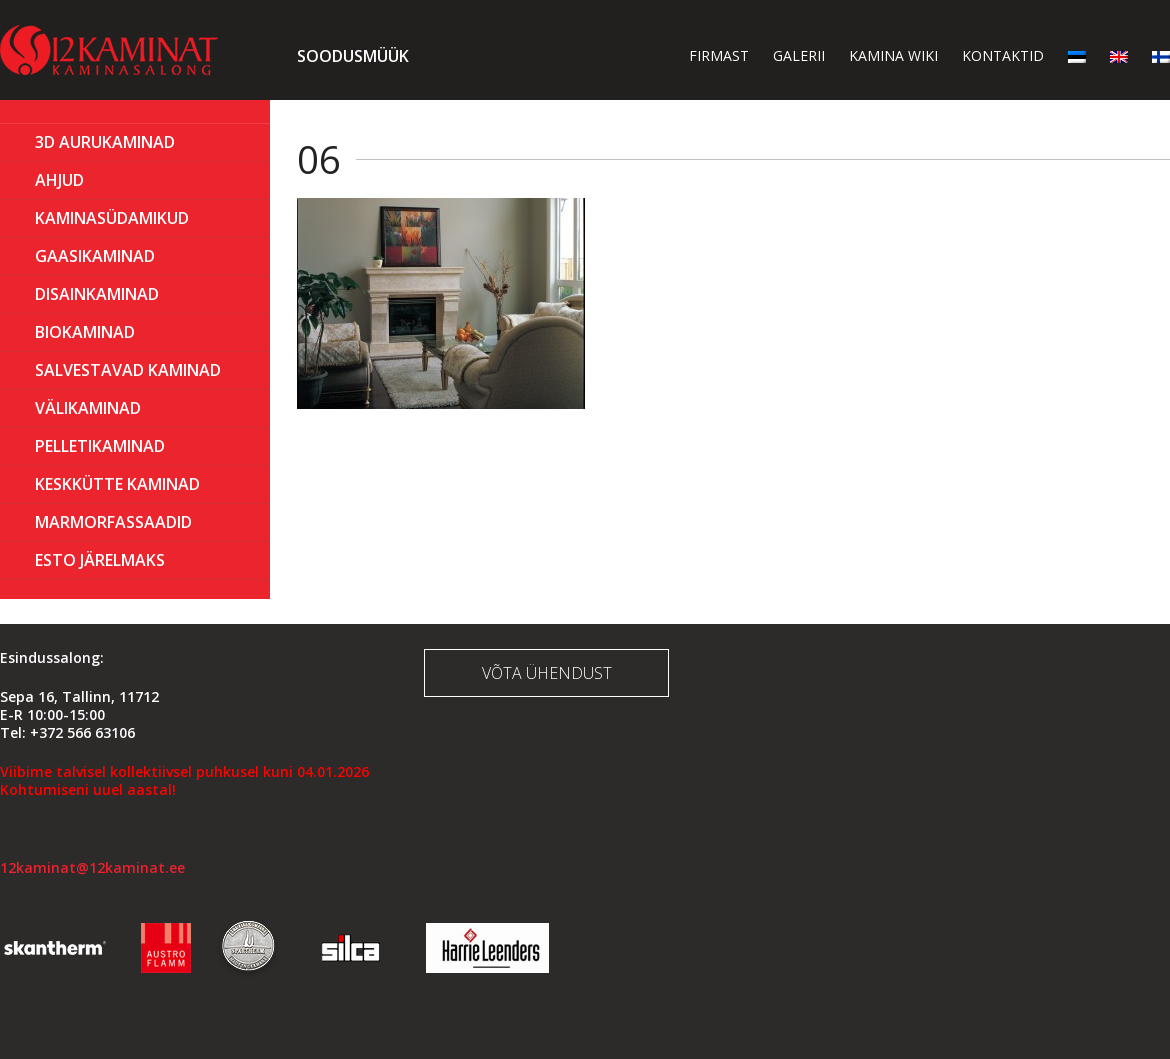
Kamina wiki (893, 55)
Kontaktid (1003, 55)
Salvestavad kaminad (128, 370)
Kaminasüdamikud (112, 218)
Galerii (799, 55)
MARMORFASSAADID (113, 522)
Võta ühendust (547, 673)
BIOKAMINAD (85, 332)
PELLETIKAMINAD (100, 446)
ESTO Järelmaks (100, 560)
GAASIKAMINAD (95, 256)
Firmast (719, 55)
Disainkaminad (97, 294)
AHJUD (59, 180)
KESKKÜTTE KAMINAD (117, 484)
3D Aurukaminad (105, 142)
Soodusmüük (353, 56)
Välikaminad (88, 408)
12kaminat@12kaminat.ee (92, 867)
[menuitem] (1077, 55)
